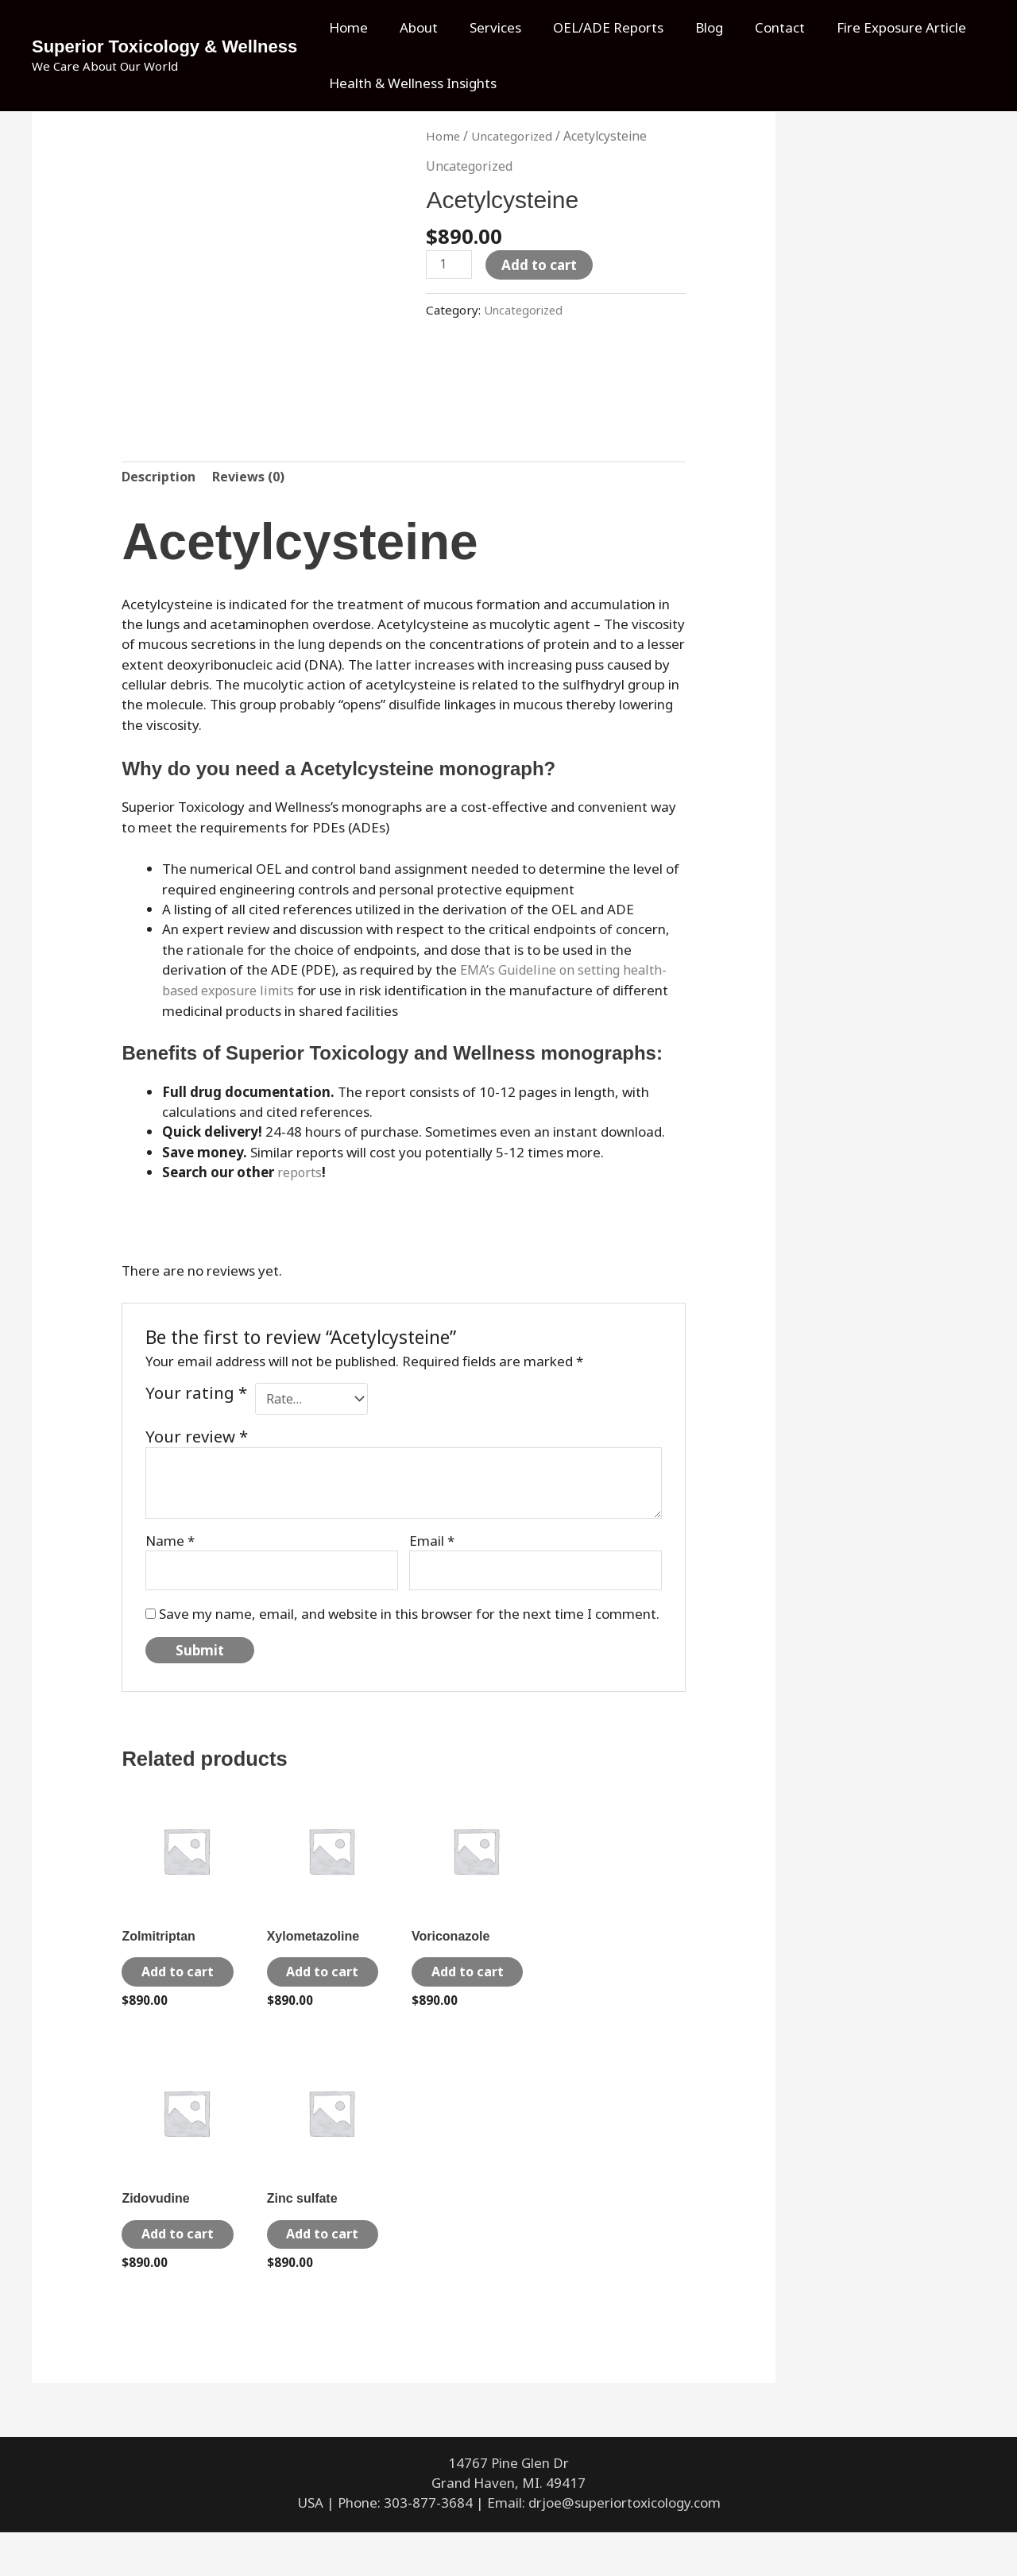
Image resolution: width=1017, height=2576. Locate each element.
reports (300, 1173)
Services (483, 27)
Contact (754, 27)
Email (431, 1540)
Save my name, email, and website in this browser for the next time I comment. (409, 1615)
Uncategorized (514, 136)
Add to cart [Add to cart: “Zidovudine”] (174, 2267)
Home (346, 27)
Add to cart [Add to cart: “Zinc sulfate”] (319, 2267)
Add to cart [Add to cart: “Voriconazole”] (464, 1984)
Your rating (196, 1394)
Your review (196, 1435)
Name (170, 1540)
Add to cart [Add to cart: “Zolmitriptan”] (174, 1984)
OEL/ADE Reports (591, 27)
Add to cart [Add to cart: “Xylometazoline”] (319, 1984)
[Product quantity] (450, 265)
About (411, 27)
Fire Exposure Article (870, 27)
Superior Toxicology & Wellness (164, 46)
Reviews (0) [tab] (253, 478)
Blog (688, 27)
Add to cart (542, 265)
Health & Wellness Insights (410, 83)
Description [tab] (160, 478)
